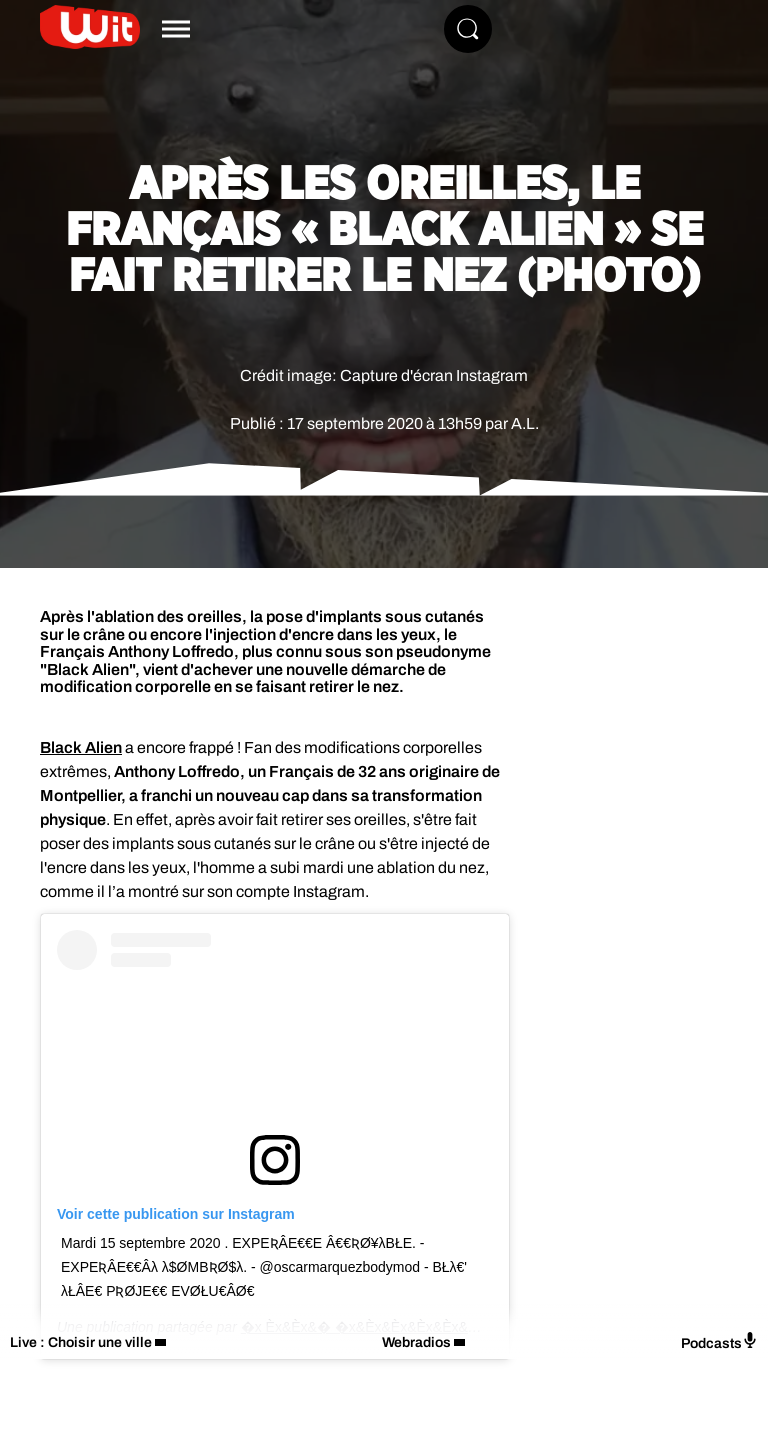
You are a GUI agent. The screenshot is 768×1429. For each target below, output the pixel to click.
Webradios (416, 1342)
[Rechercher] (468, 29)
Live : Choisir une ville (81, 1342)
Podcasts (719, 1341)
